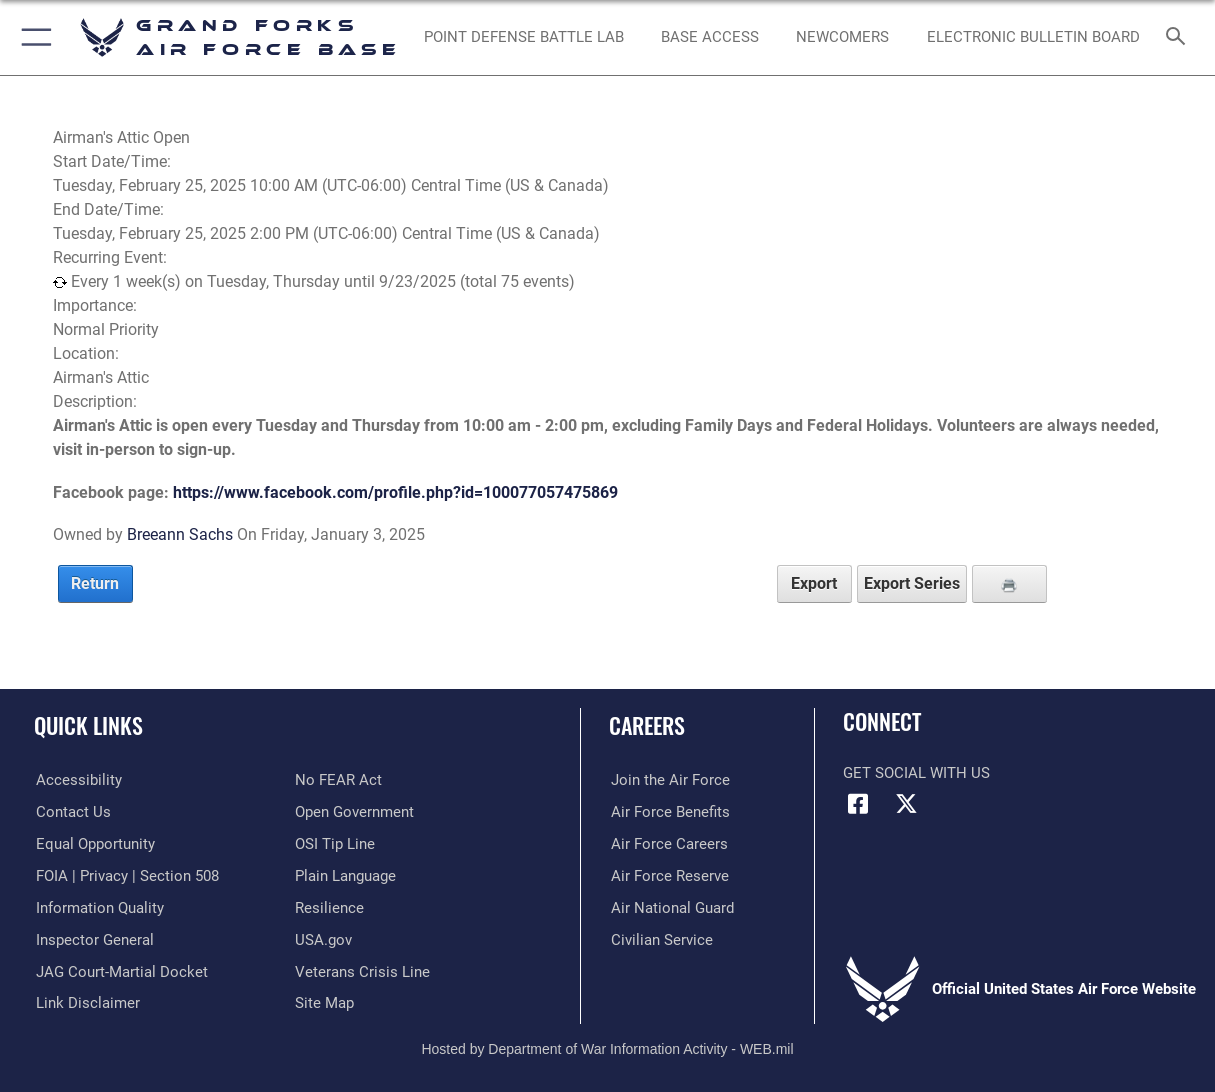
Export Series (912, 583)
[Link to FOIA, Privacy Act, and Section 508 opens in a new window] (125, 875)
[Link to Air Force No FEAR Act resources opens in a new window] (338, 780)
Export (814, 583)
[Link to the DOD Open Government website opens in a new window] (354, 812)
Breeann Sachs (180, 534)
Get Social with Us (916, 773)
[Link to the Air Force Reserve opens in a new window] (668, 875)
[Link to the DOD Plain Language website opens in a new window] (345, 875)
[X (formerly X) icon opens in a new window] (907, 804)
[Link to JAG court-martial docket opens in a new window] (120, 970)
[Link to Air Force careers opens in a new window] (667, 843)
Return (95, 583)
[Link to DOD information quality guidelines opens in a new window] (98, 907)
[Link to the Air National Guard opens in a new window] (670, 907)
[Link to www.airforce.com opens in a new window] (668, 780)
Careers (647, 724)
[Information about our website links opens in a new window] (86, 1002)
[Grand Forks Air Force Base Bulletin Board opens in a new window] (1033, 37)
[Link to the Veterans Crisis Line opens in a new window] (362, 970)
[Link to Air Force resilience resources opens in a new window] (329, 907)
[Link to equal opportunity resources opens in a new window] (93, 843)
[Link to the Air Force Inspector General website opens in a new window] (93, 938)
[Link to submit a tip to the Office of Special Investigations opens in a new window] (335, 843)
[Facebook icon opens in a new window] (858, 804)
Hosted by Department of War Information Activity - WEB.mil (607, 1047)
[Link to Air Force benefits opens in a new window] (668, 812)
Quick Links (88, 724)
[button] (32, 37)
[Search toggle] (1180, 37)
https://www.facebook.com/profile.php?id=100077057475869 (395, 492)
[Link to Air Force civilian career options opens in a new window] (660, 938)
